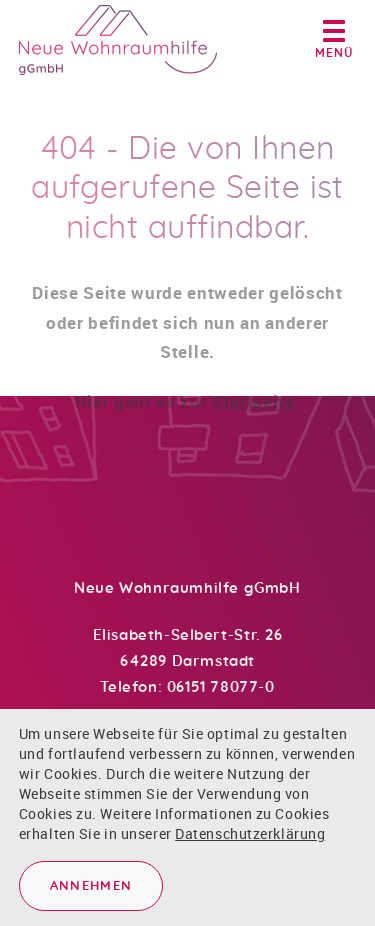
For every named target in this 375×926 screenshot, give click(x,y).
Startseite (253, 409)
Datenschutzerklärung (250, 833)
